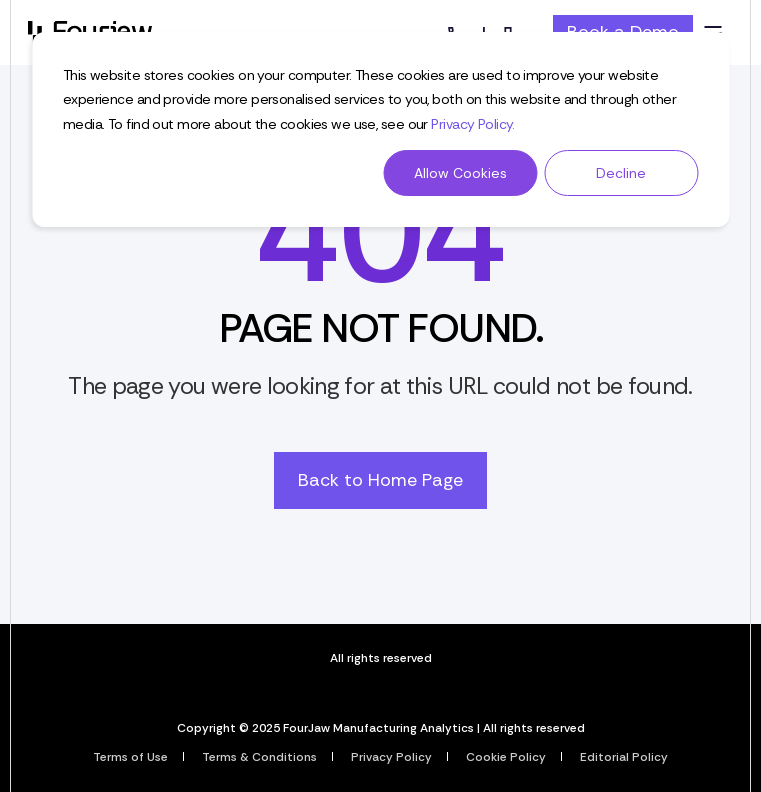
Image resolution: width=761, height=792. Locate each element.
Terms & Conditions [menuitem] (259, 757)
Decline (621, 173)
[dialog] (380, 129)
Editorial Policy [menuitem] (624, 757)
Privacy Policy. (473, 124)
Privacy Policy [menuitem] (391, 757)
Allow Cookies (460, 173)
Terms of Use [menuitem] (130, 757)
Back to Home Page (380, 480)
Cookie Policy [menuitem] (506, 757)
